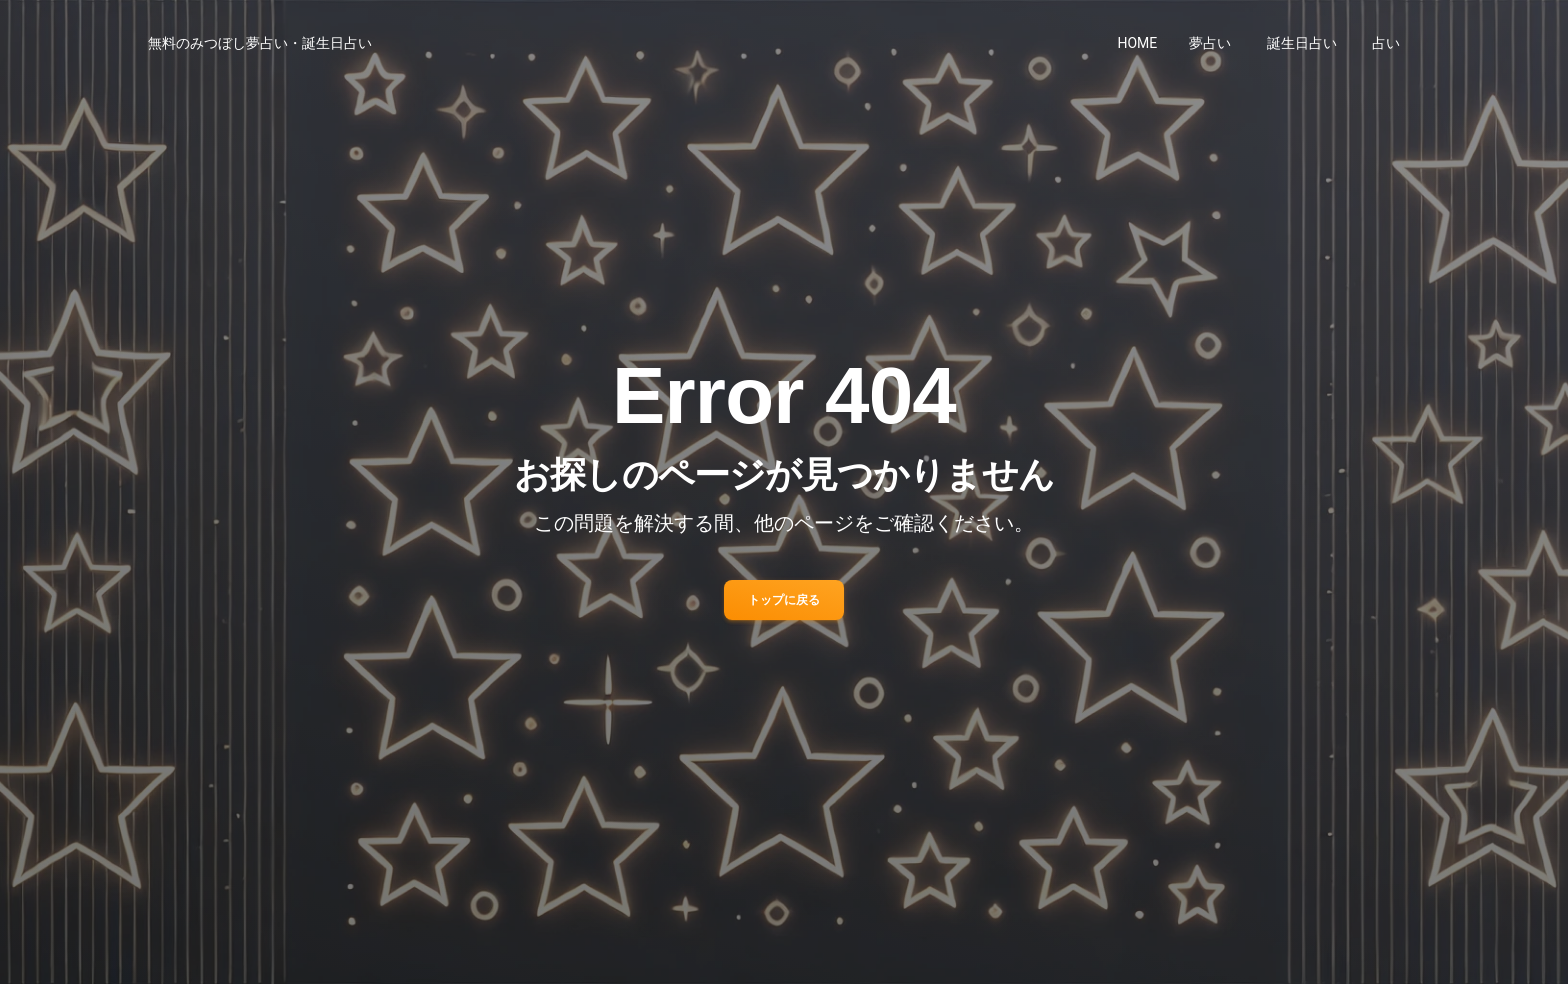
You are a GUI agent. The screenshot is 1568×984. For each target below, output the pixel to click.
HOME (1138, 43)
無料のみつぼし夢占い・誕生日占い (260, 43)
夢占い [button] (1210, 43)
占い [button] (1386, 43)
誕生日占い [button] (1302, 43)
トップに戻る (784, 600)
